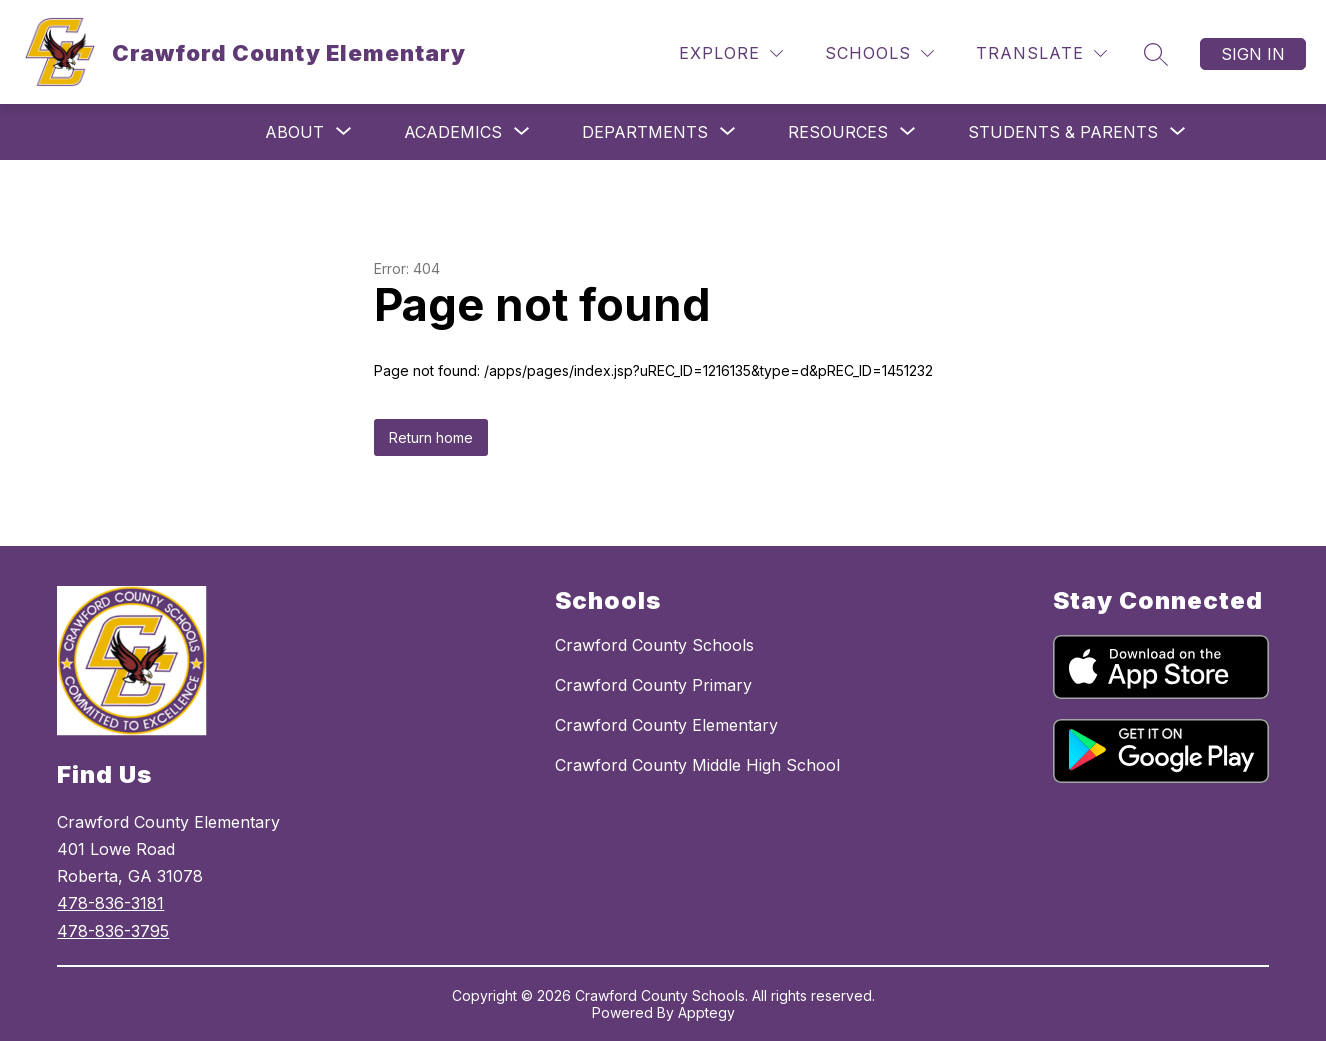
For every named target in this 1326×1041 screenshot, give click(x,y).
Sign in (1253, 54)
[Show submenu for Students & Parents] (1063, 132)
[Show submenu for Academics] (453, 132)
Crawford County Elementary (666, 725)
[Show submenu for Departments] (645, 132)
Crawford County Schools (654, 645)
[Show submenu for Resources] (838, 132)
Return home (431, 437)
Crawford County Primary (653, 685)
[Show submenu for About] (294, 132)
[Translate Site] (1041, 53)
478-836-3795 (113, 931)
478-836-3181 (110, 903)
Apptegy (706, 1012)
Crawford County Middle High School (697, 765)
